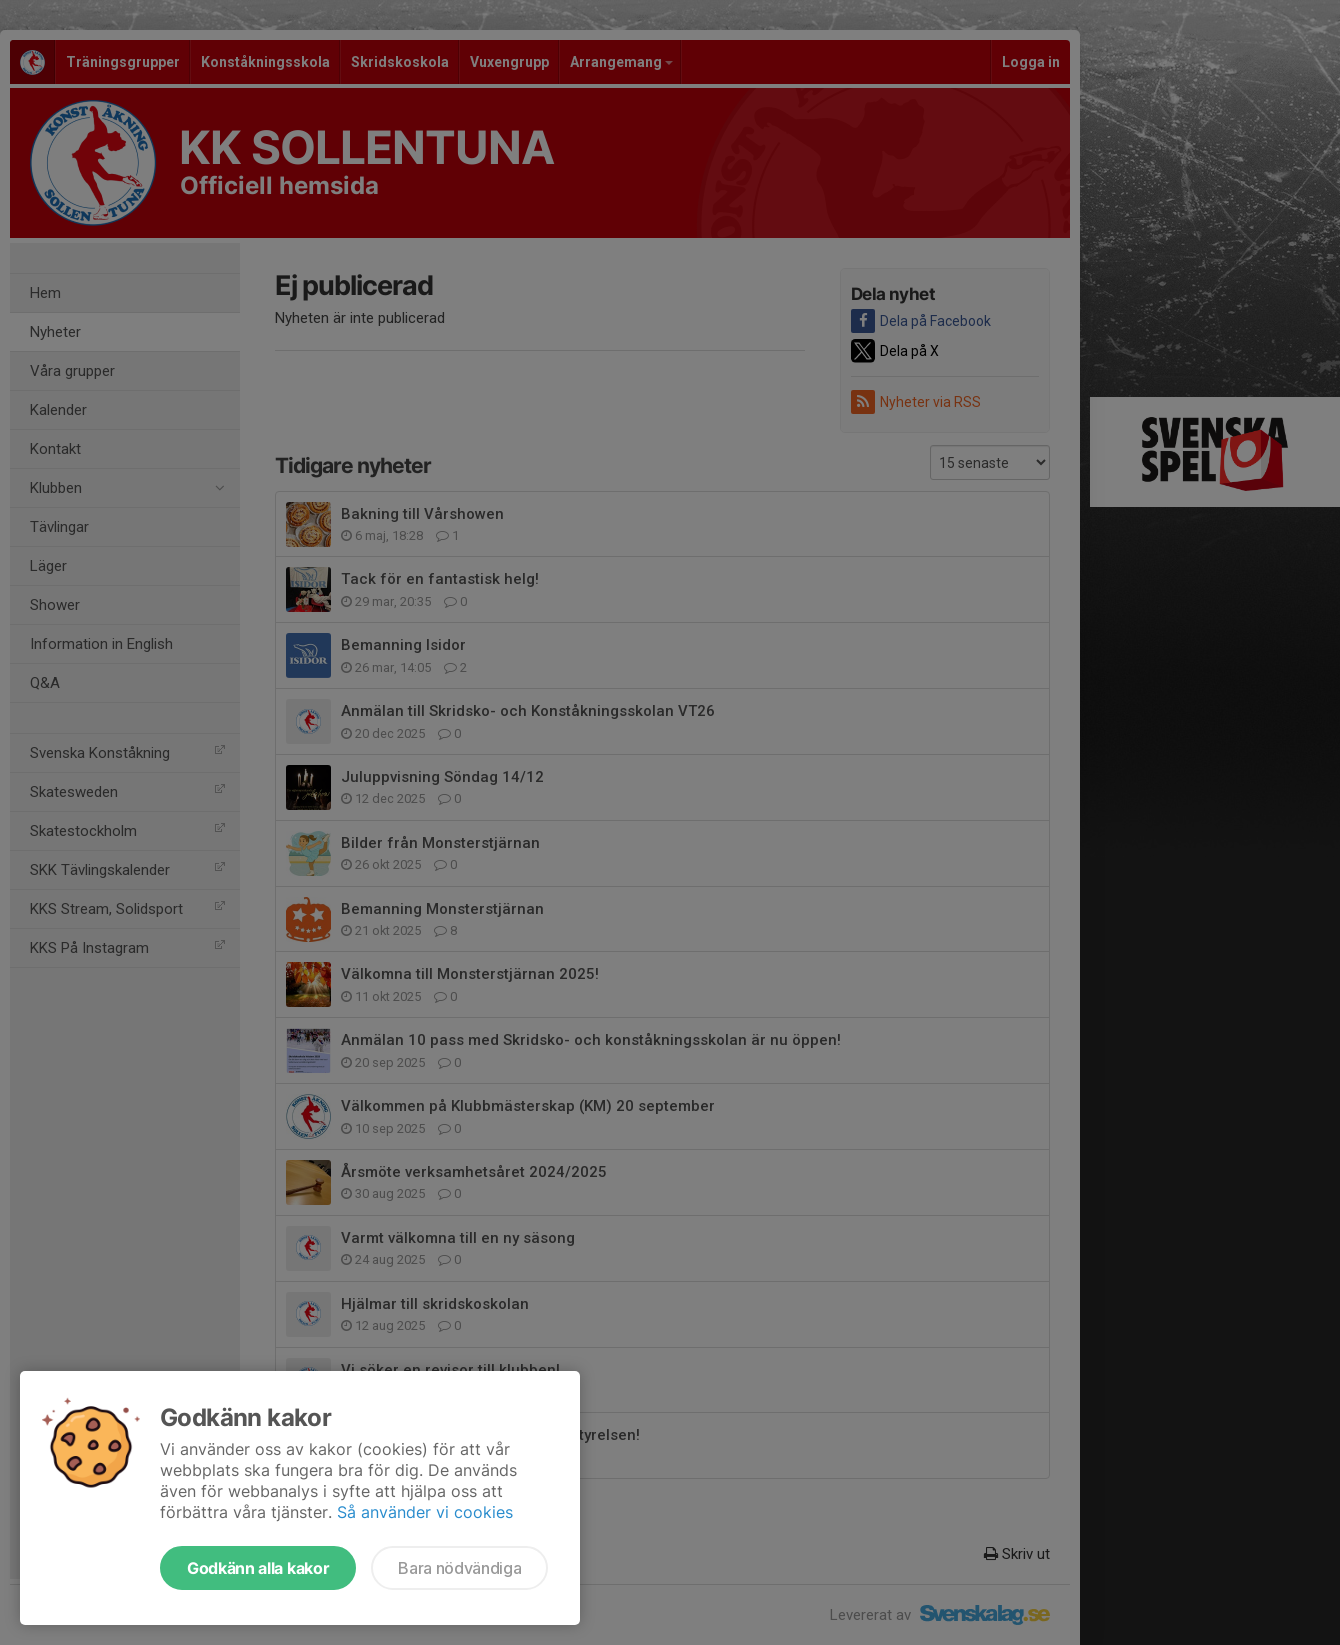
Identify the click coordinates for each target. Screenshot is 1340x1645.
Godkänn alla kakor (258, 1568)
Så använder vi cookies (425, 1512)
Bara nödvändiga (459, 1568)
